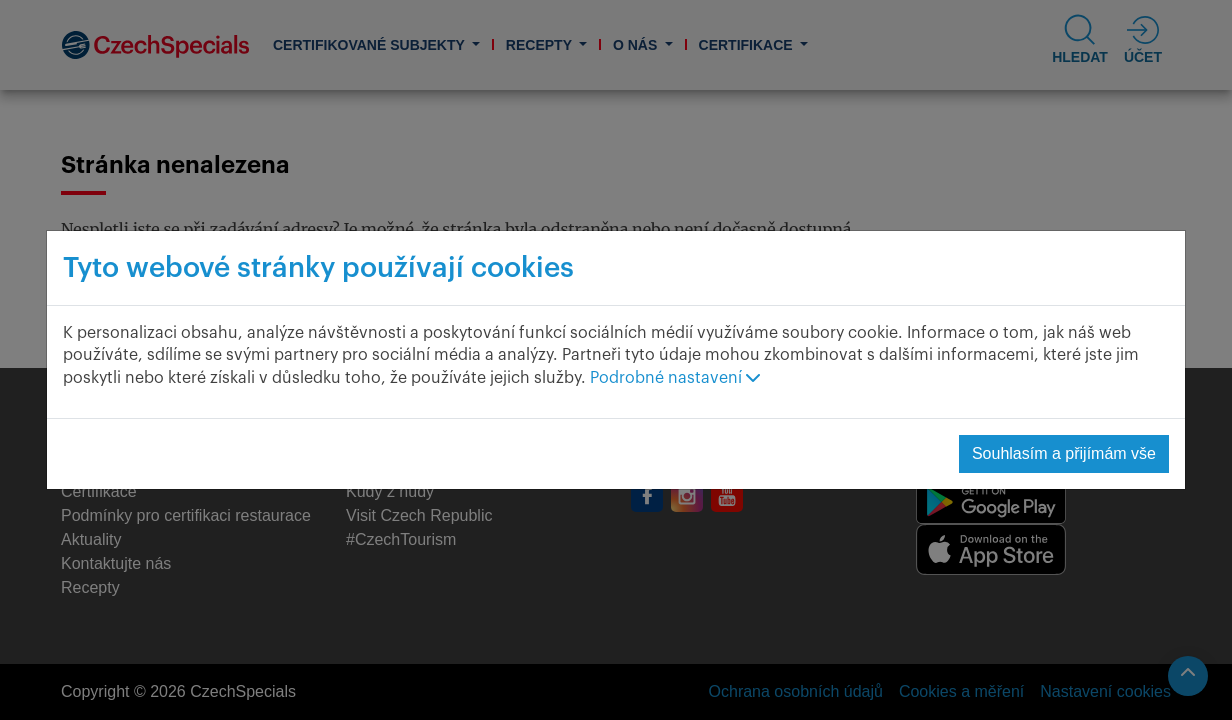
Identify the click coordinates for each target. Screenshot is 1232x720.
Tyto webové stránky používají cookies (318, 268)
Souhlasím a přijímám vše (1064, 453)
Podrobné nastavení (675, 378)
